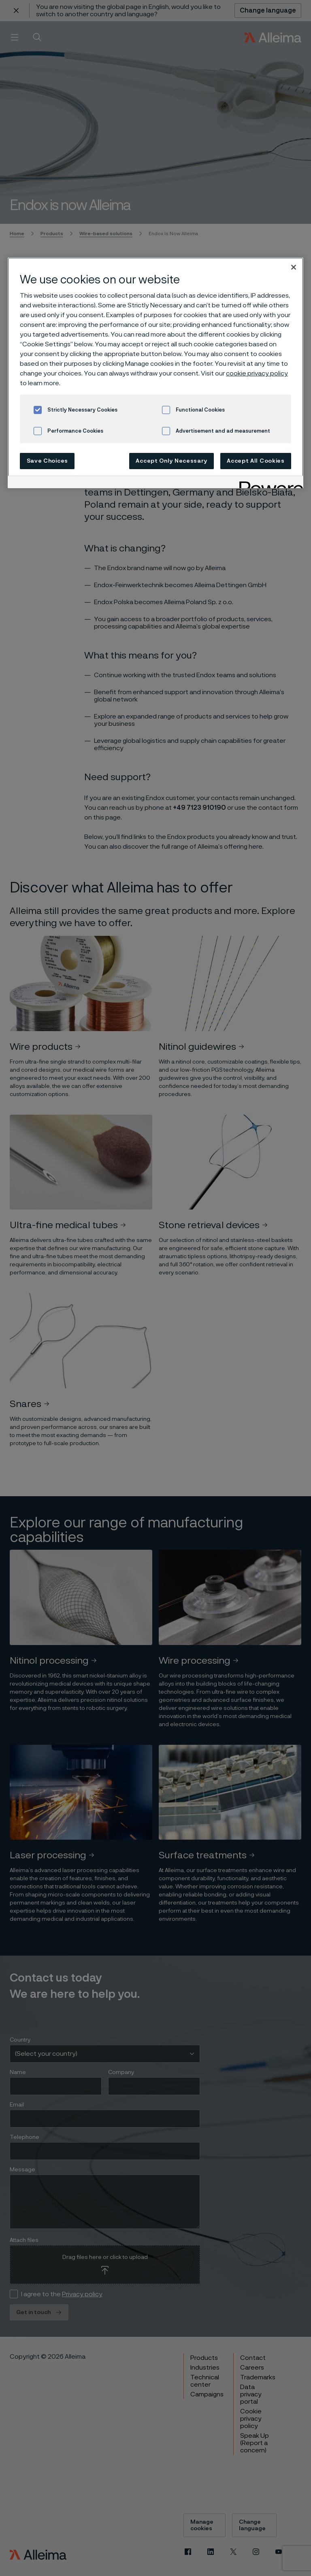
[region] (155, 372)
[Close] (293, 267)
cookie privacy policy (257, 373)
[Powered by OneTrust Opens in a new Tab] (268, 483)
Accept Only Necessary (171, 461)
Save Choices (47, 461)
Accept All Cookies (256, 461)
